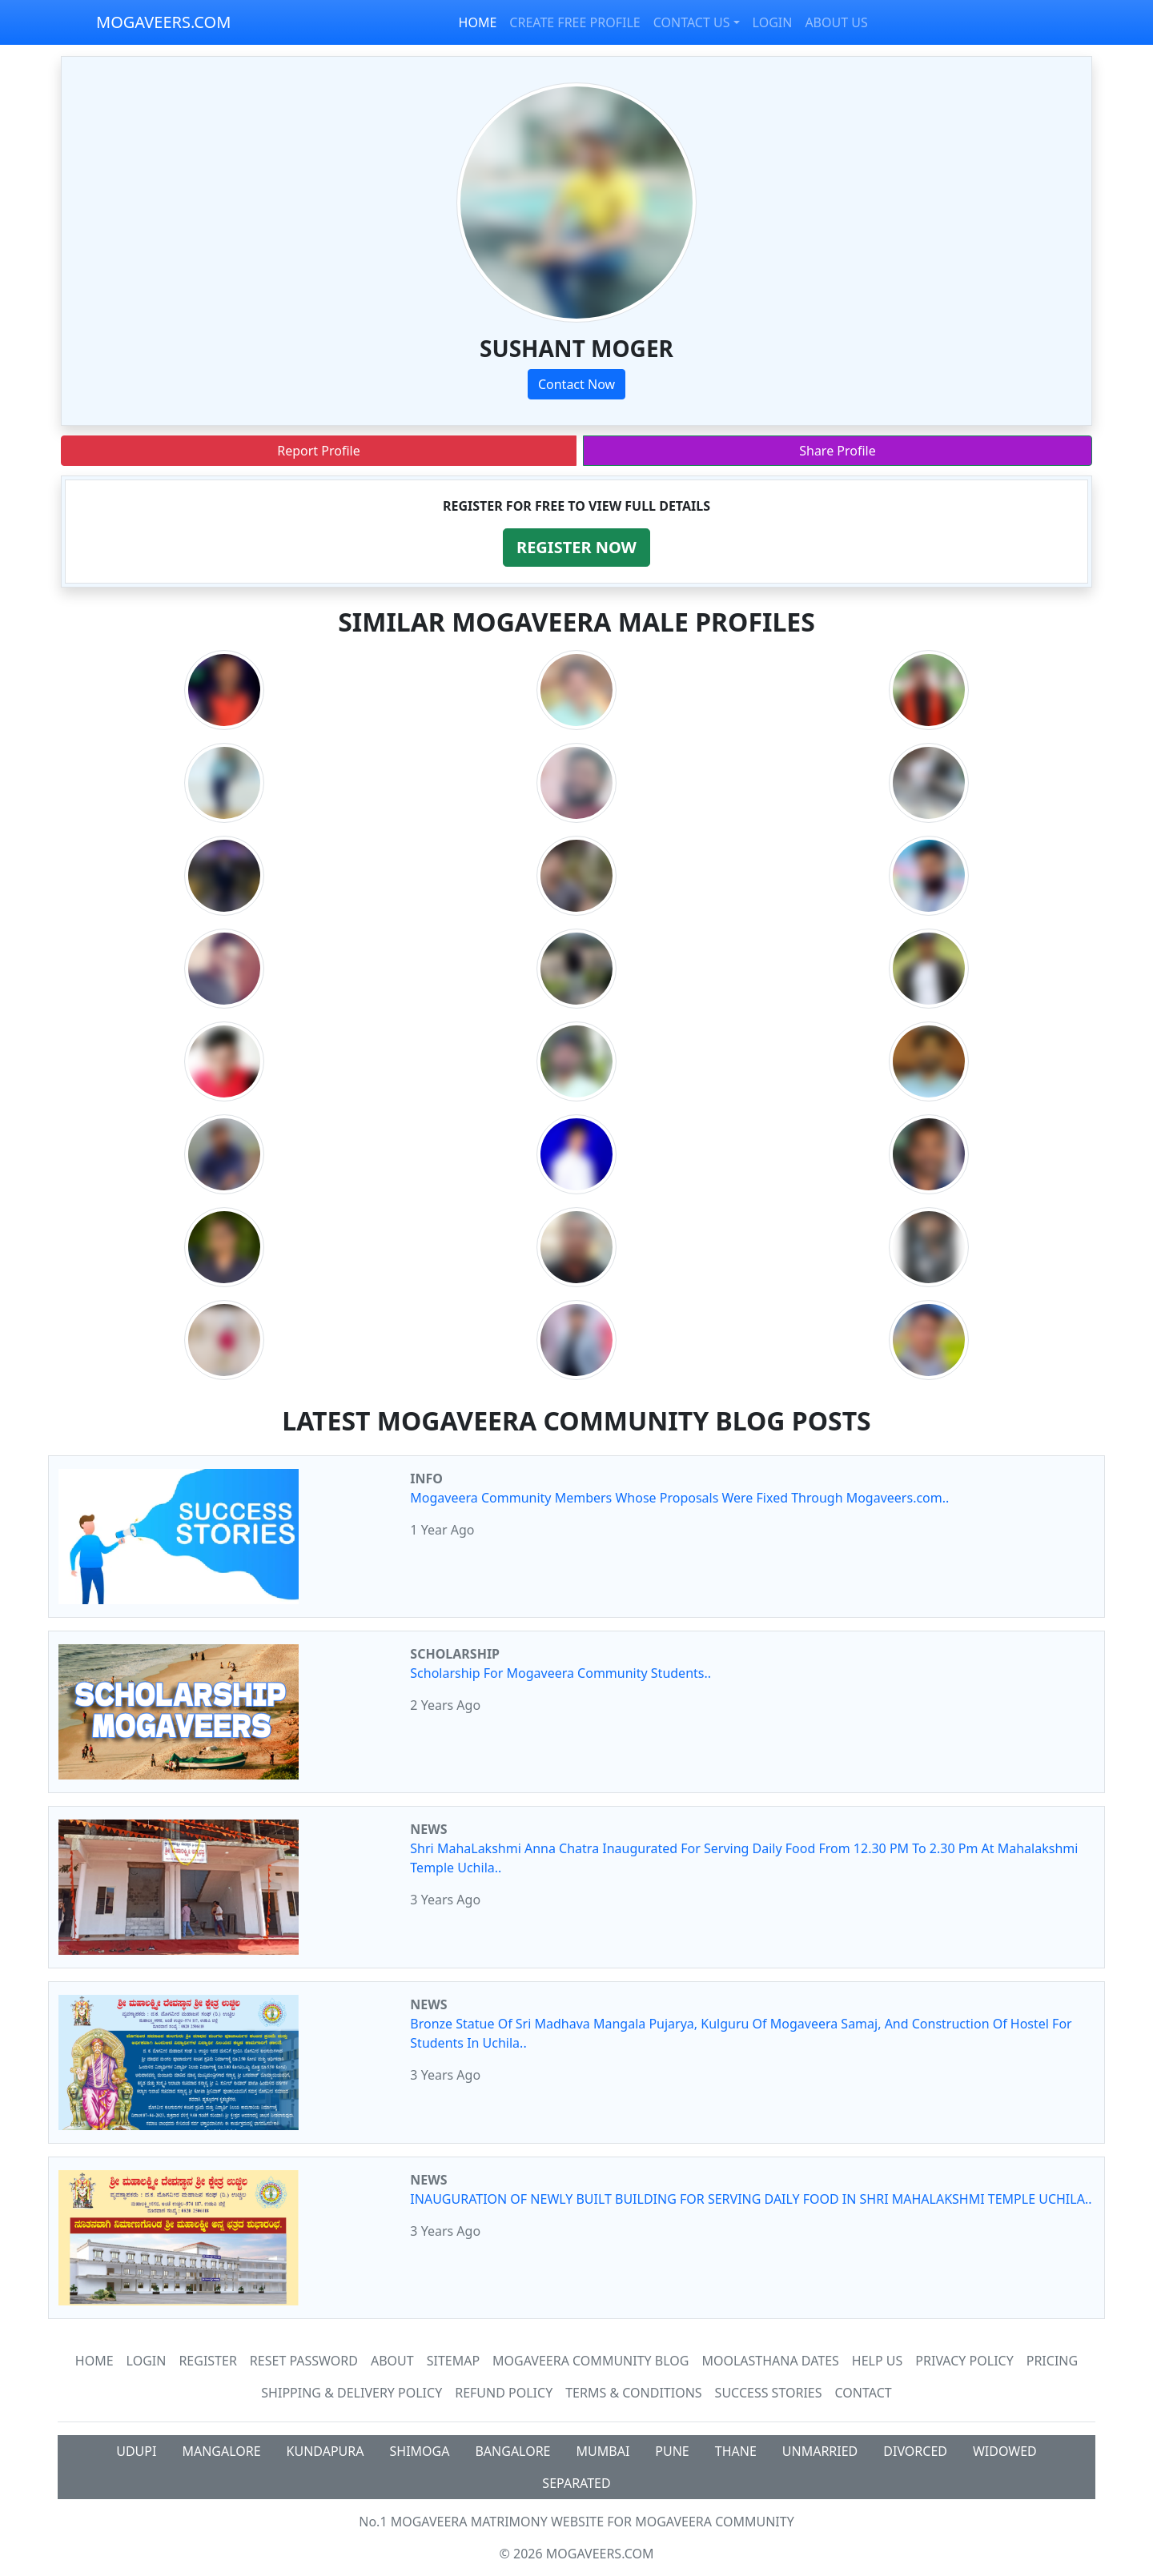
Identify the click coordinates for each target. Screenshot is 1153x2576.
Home (94, 2360)
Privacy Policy (964, 2360)
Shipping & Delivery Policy (351, 2392)
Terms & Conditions (633, 2392)
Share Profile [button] (837, 450)
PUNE (672, 2451)
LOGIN (773, 22)
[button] (576, 547)
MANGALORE (221, 2451)
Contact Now (576, 384)
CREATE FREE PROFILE (574, 22)
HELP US (877, 2360)
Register (207, 2360)
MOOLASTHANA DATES (769, 2360)
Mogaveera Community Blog (590, 2360)
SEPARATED (576, 2483)
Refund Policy (503, 2392)
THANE (736, 2451)
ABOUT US (836, 22)
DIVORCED (915, 2451)
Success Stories (768, 2392)
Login (147, 2360)
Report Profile (318, 450)
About (392, 2360)
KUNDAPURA (325, 2451)
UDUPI (136, 2451)
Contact (863, 2392)
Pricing (1052, 2360)
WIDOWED (1005, 2451)
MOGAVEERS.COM (163, 22)
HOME (478, 22)
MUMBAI (603, 2451)
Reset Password (304, 2360)
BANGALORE (512, 2451)
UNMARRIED (820, 2451)
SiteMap (453, 2360)
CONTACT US (691, 22)
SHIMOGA (420, 2451)
